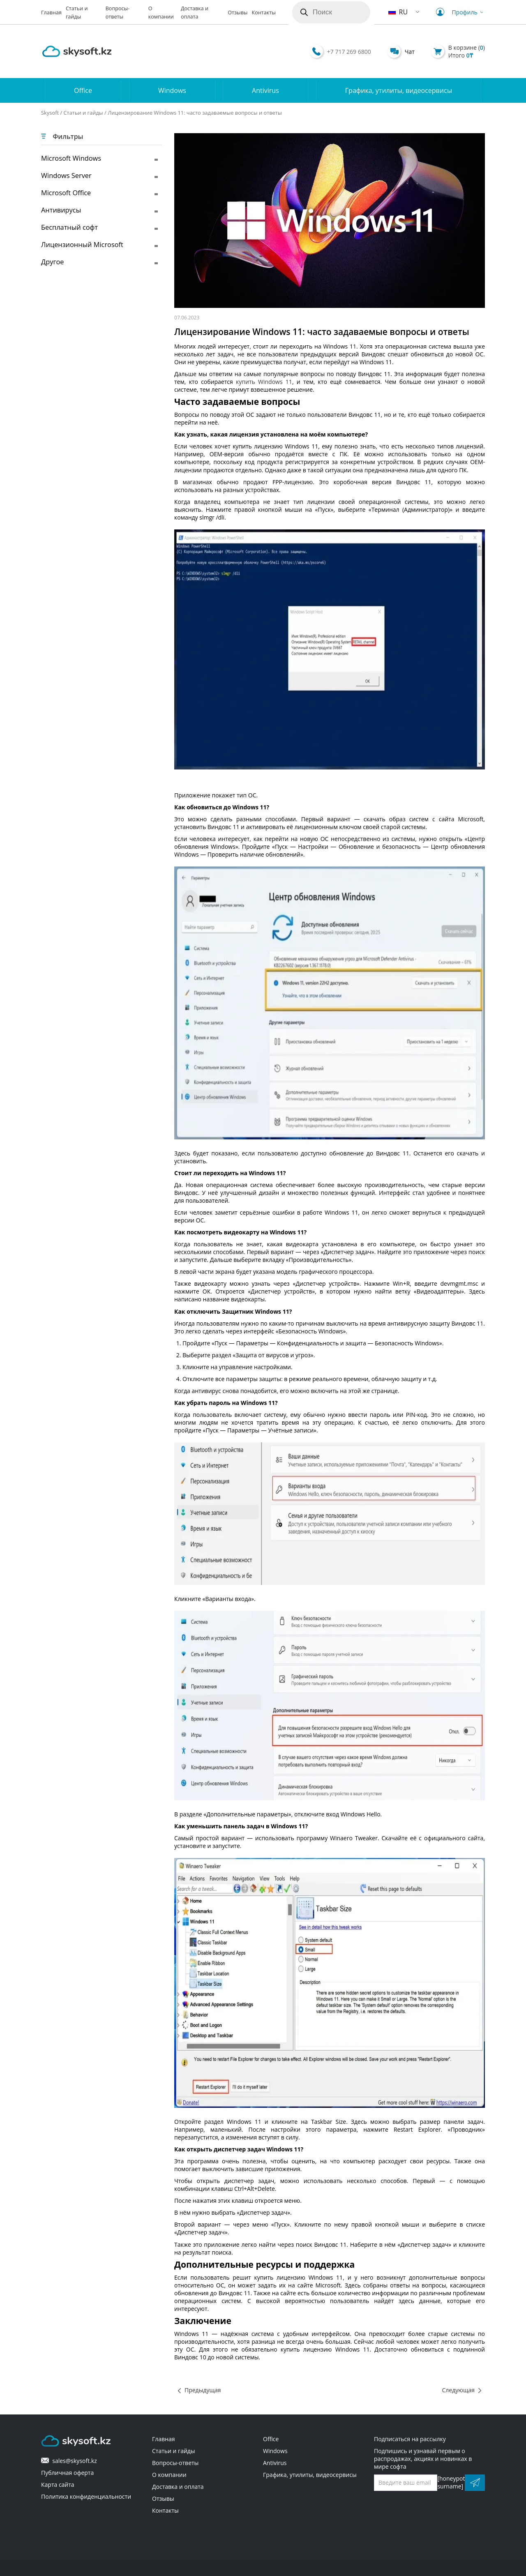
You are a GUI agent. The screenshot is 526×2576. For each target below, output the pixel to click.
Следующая (458, 2390)
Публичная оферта (67, 2473)
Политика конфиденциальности (86, 2496)
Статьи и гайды (83, 112)
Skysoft (50, 112)
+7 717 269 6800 (349, 51)
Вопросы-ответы (175, 2463)
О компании (169, 2475)
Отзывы (237, 12)
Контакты (264, 12)
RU (398, 11)
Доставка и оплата (178, 2487)
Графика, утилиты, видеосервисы (398, 90)
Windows (172, 90)
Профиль (458, 12)
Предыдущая (203, 2390)
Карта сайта (57, 2484)
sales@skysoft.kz (69, 2461)
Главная (51, 12)
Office (83, 90)
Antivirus (265, 90)
